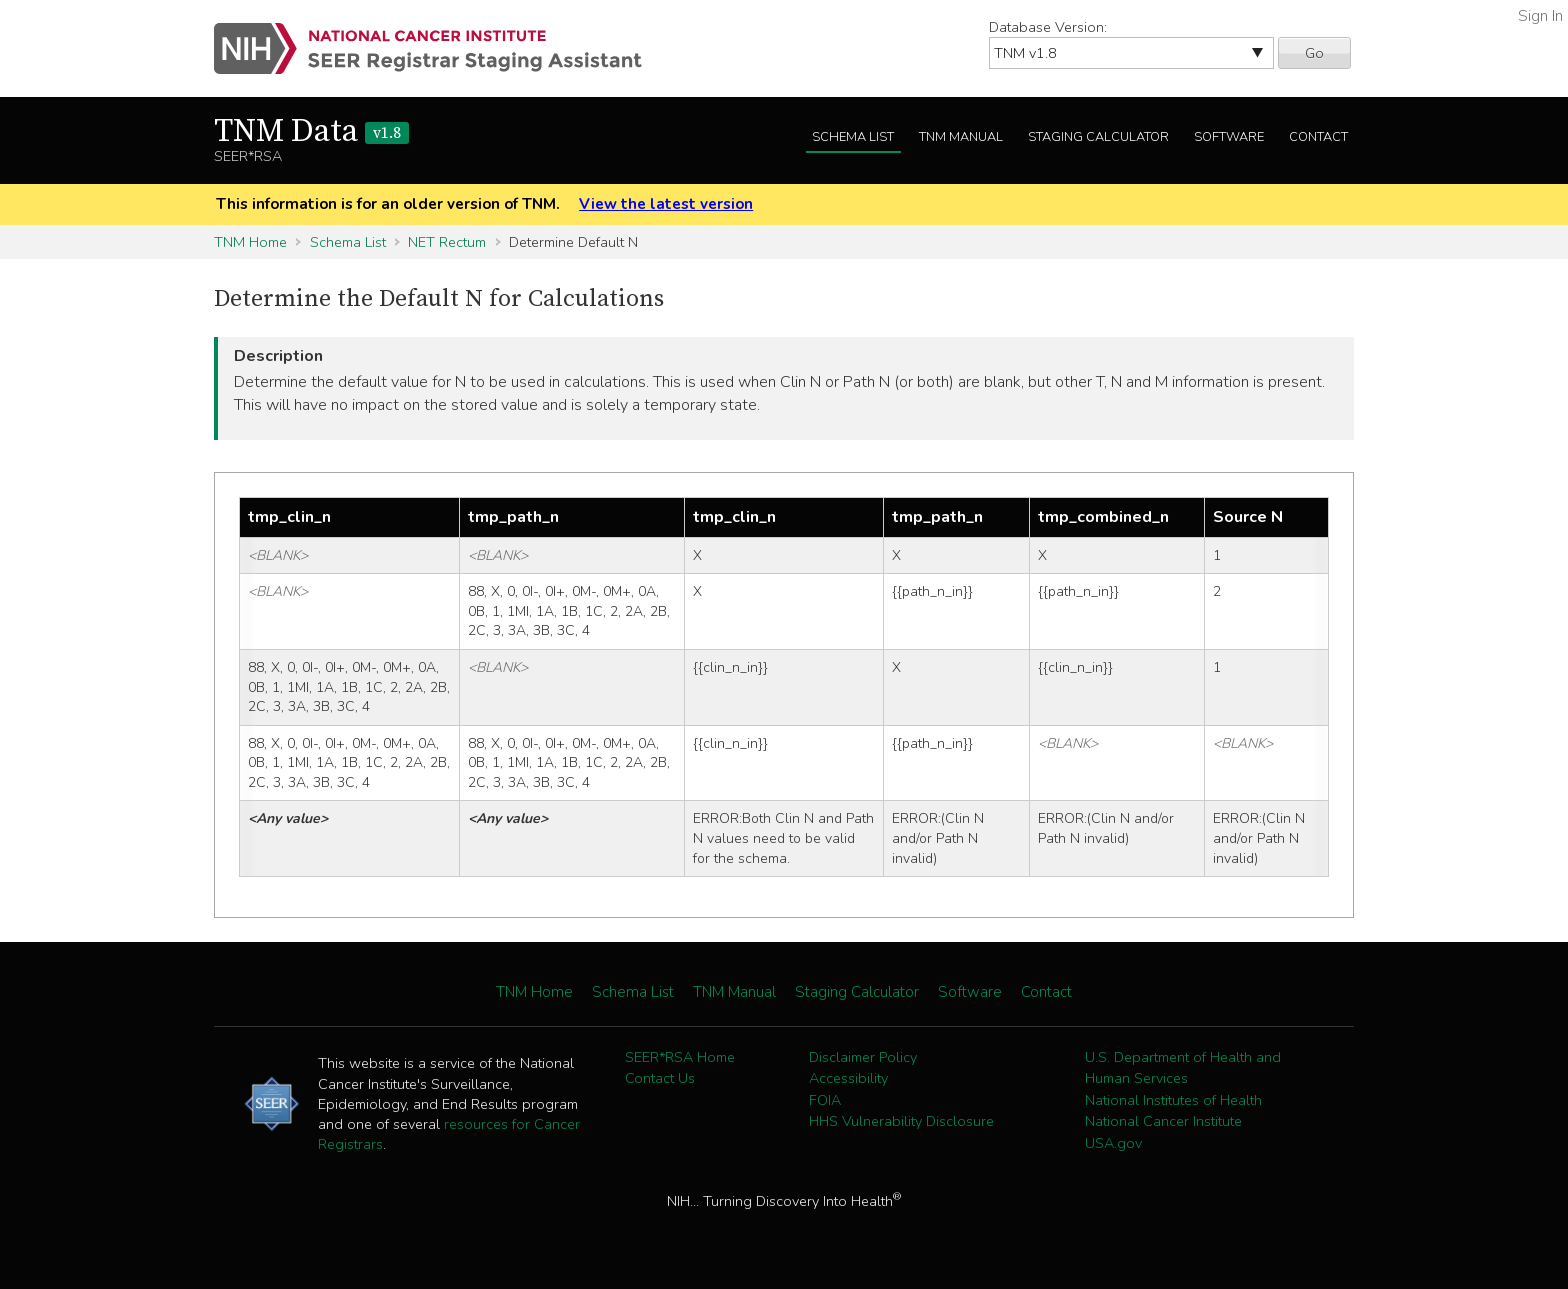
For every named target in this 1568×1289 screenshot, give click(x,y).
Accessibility (848, 1078)
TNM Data (311, 132)
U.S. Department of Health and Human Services (1183, 1068)
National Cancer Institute (1163, 1121)
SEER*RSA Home (680, 1057)
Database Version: (1048, 27)
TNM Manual (961, 137)
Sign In (1540, 16)
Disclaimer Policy (863, 1057)
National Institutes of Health (1173, 1100)
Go (1314, 53)
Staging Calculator (1098, 137)
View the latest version (666, 204)
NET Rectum (447, 242)
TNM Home (250, 242)
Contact (1318, 137)
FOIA (825, 1100)
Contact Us (660, 1078)
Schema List (853, 137)
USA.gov (1113, 1143)
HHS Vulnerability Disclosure (901, 1121)
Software (1229, 137)
